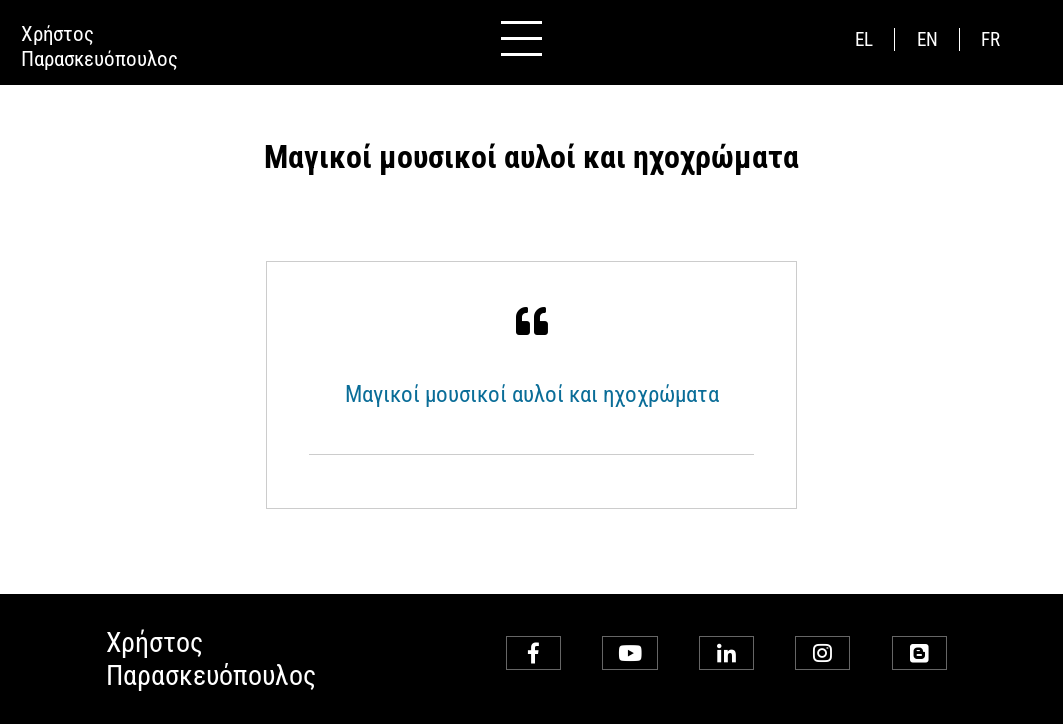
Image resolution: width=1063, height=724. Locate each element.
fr (990, 39)
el (864, 39)
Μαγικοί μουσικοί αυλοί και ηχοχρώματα (532, 394)
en (927, 39)
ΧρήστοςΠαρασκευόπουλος (99, 46)
